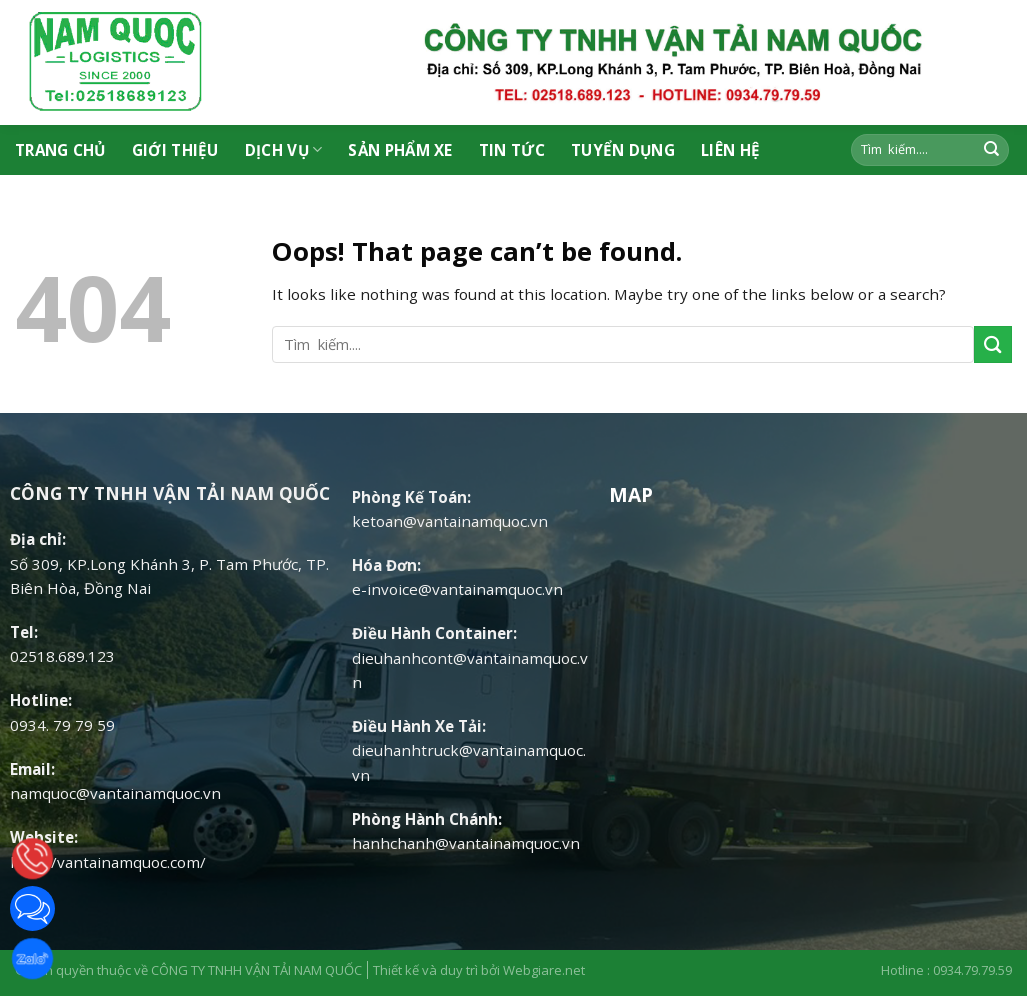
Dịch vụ (284, 150)
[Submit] (991, 150)
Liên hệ (730, 150)
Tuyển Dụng (623, 150)
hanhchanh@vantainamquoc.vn (466, 843)
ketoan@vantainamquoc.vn (450, 521)
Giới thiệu (175, 150)
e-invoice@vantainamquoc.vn (457, 589)
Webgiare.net (544, 970)
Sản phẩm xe (400, 150)
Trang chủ (60, 150)
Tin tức (512, 150)
